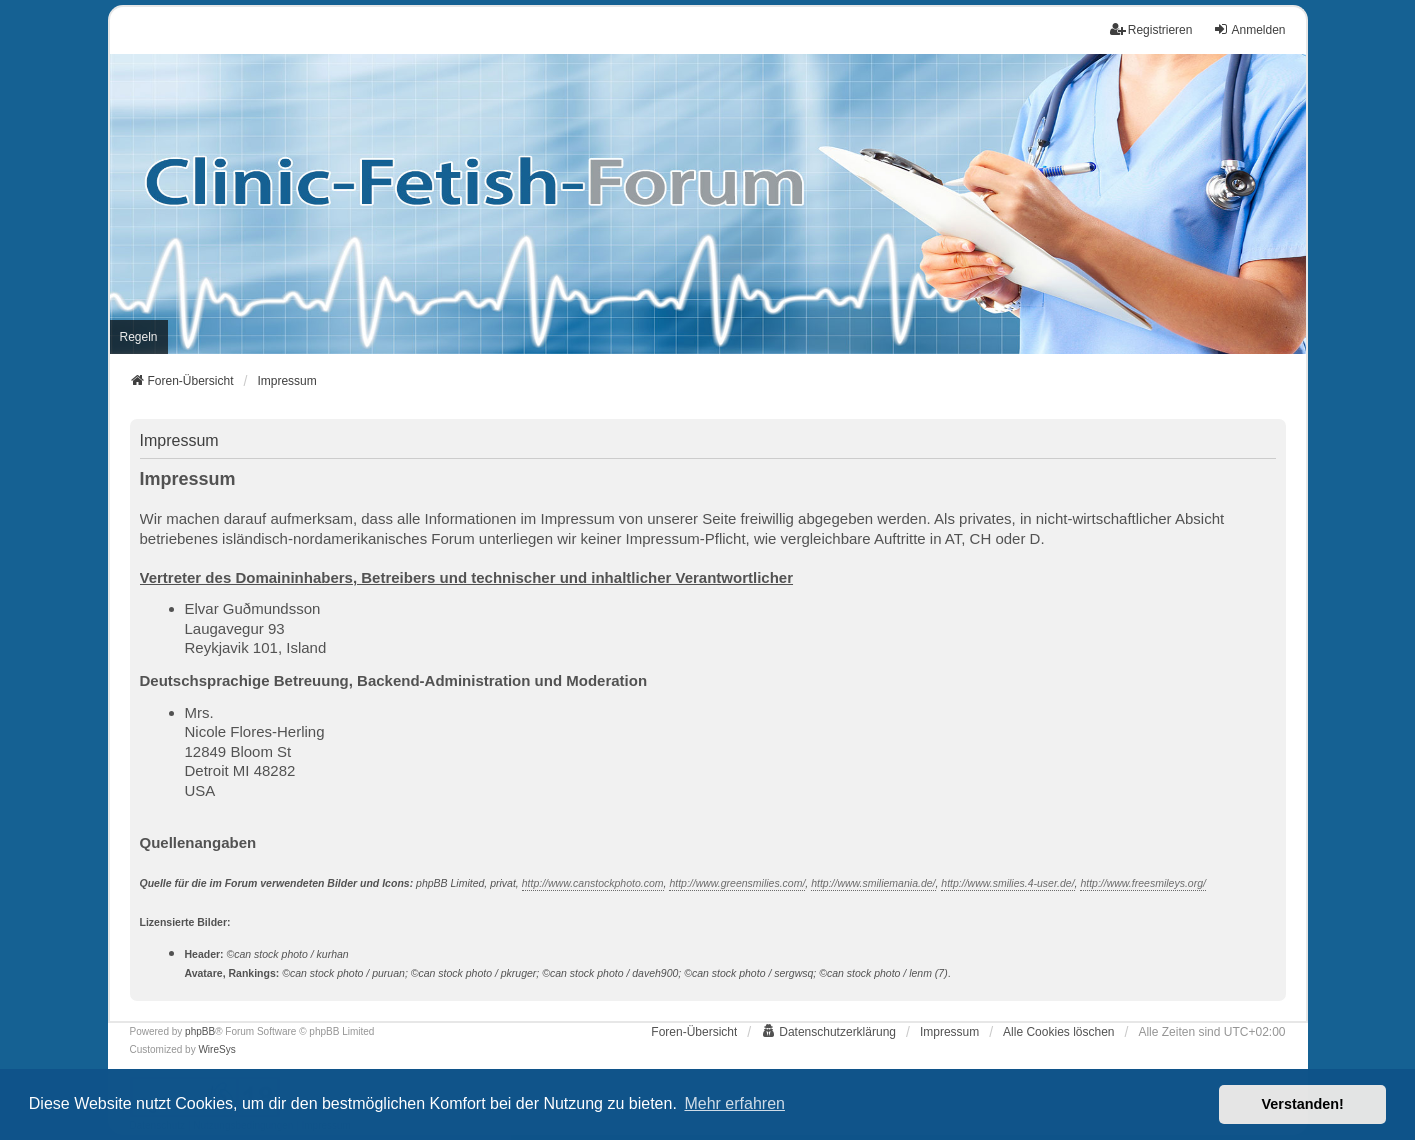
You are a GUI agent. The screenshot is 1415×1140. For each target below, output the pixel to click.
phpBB (200, 1031)
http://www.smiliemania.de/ (873, 883)
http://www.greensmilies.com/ (737, 883)
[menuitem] (139, 337)
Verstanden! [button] (1303, 1104)
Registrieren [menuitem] (1151, 29)
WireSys (216, 1049)
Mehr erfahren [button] (734, 1103)
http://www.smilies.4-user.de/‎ (1007, 883)
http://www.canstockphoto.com (593, 883)
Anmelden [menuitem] (1249, 29)
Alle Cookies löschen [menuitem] (1058, 1032)
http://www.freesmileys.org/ (1142, 883)
